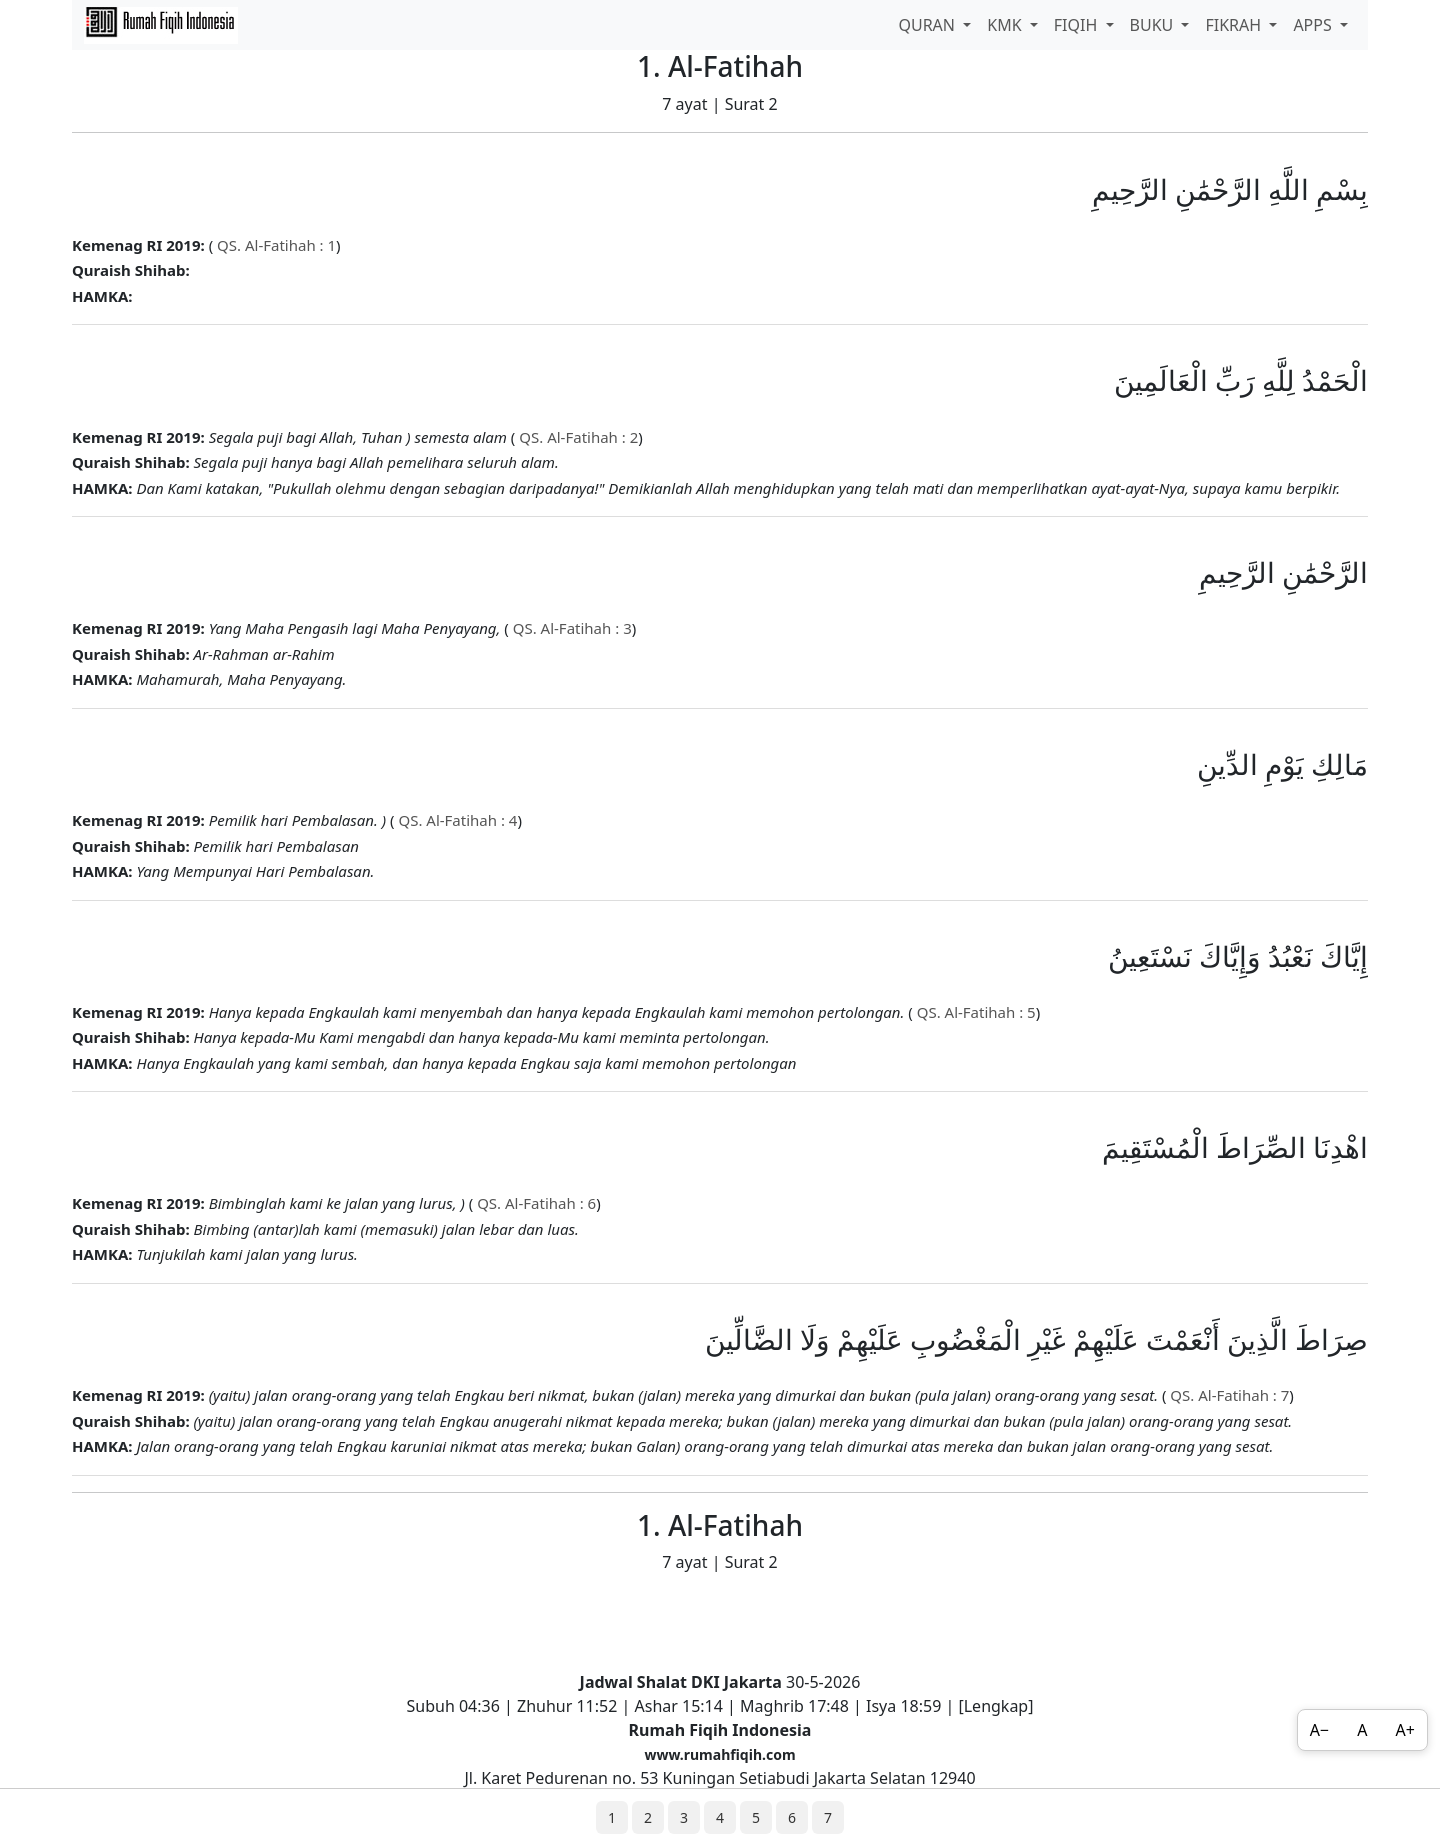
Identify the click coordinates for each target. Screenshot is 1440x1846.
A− (1319, 1730)
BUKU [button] (1154, 25)
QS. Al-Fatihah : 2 (576, 437)
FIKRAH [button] (1235, 25)
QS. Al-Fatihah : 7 (1227, 1395)
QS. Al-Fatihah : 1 (274, 245)
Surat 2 (751, 104)
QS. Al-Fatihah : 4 (456, 820)
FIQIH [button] (1078, 25)
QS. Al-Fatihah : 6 (534, 1203)
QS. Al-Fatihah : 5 (974, 1012)
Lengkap (996, 1706)
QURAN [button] (928, 25)
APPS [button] (1314, 25)
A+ (1405, 1730)
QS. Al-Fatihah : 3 (570, 628)
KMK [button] (1006, 25)
